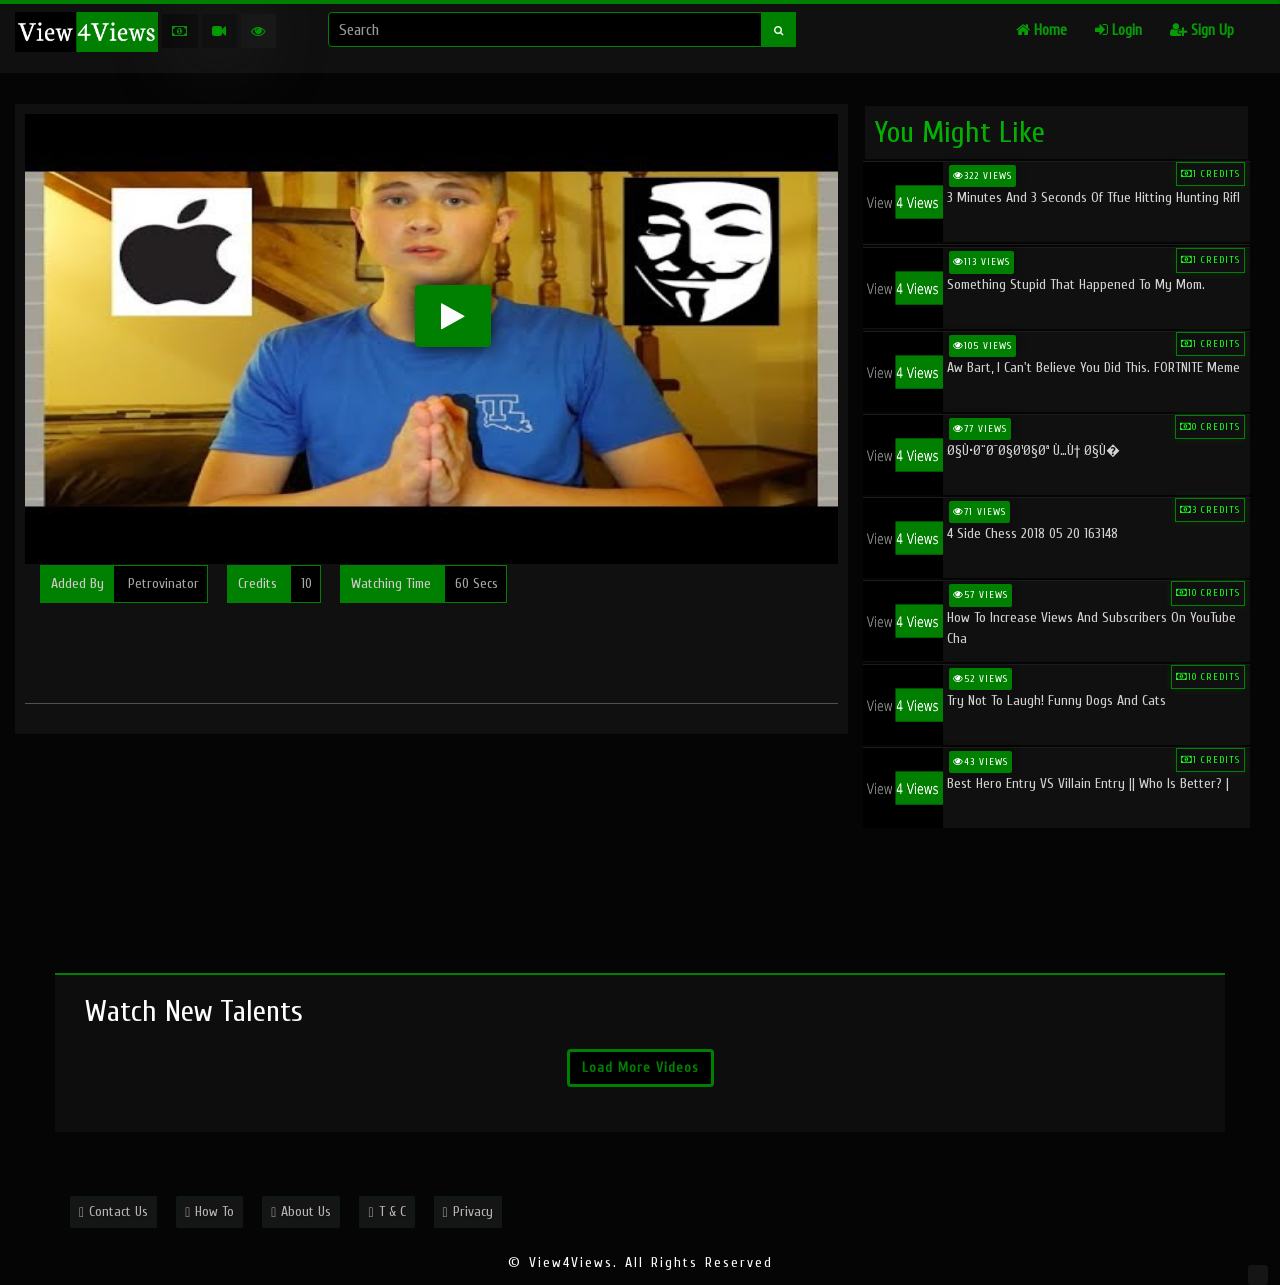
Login (1118, 30)
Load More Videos (640, 1067)
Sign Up (1202, 30)
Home (1041, 30)
